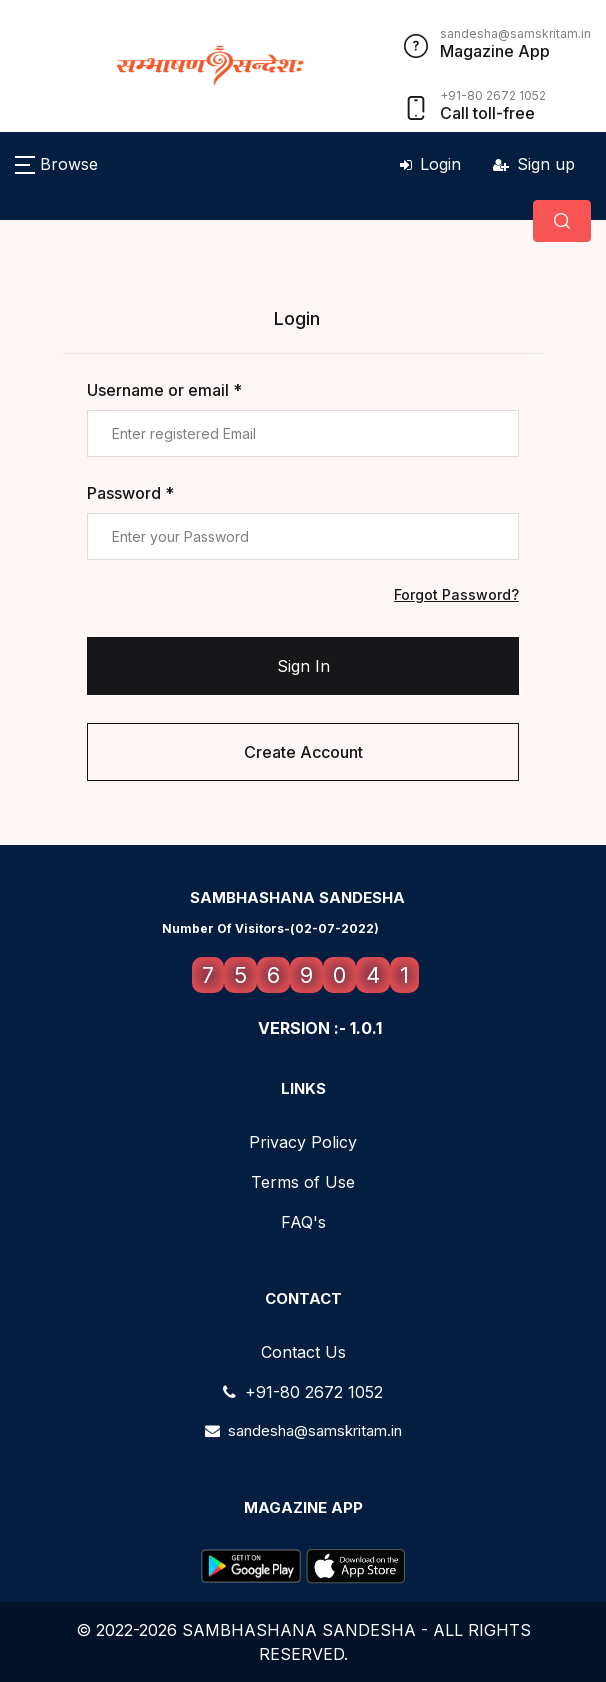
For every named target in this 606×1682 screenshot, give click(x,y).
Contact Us (303, 1352)
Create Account (303, 752)
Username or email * (164, 390)
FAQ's (303, 1222)
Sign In (303, 666)
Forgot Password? (456, 594)
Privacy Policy (303, 1142)
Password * (130, 493)
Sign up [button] (534, 164)
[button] (56, 164)
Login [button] (430, 164)
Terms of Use (303, 1182)
